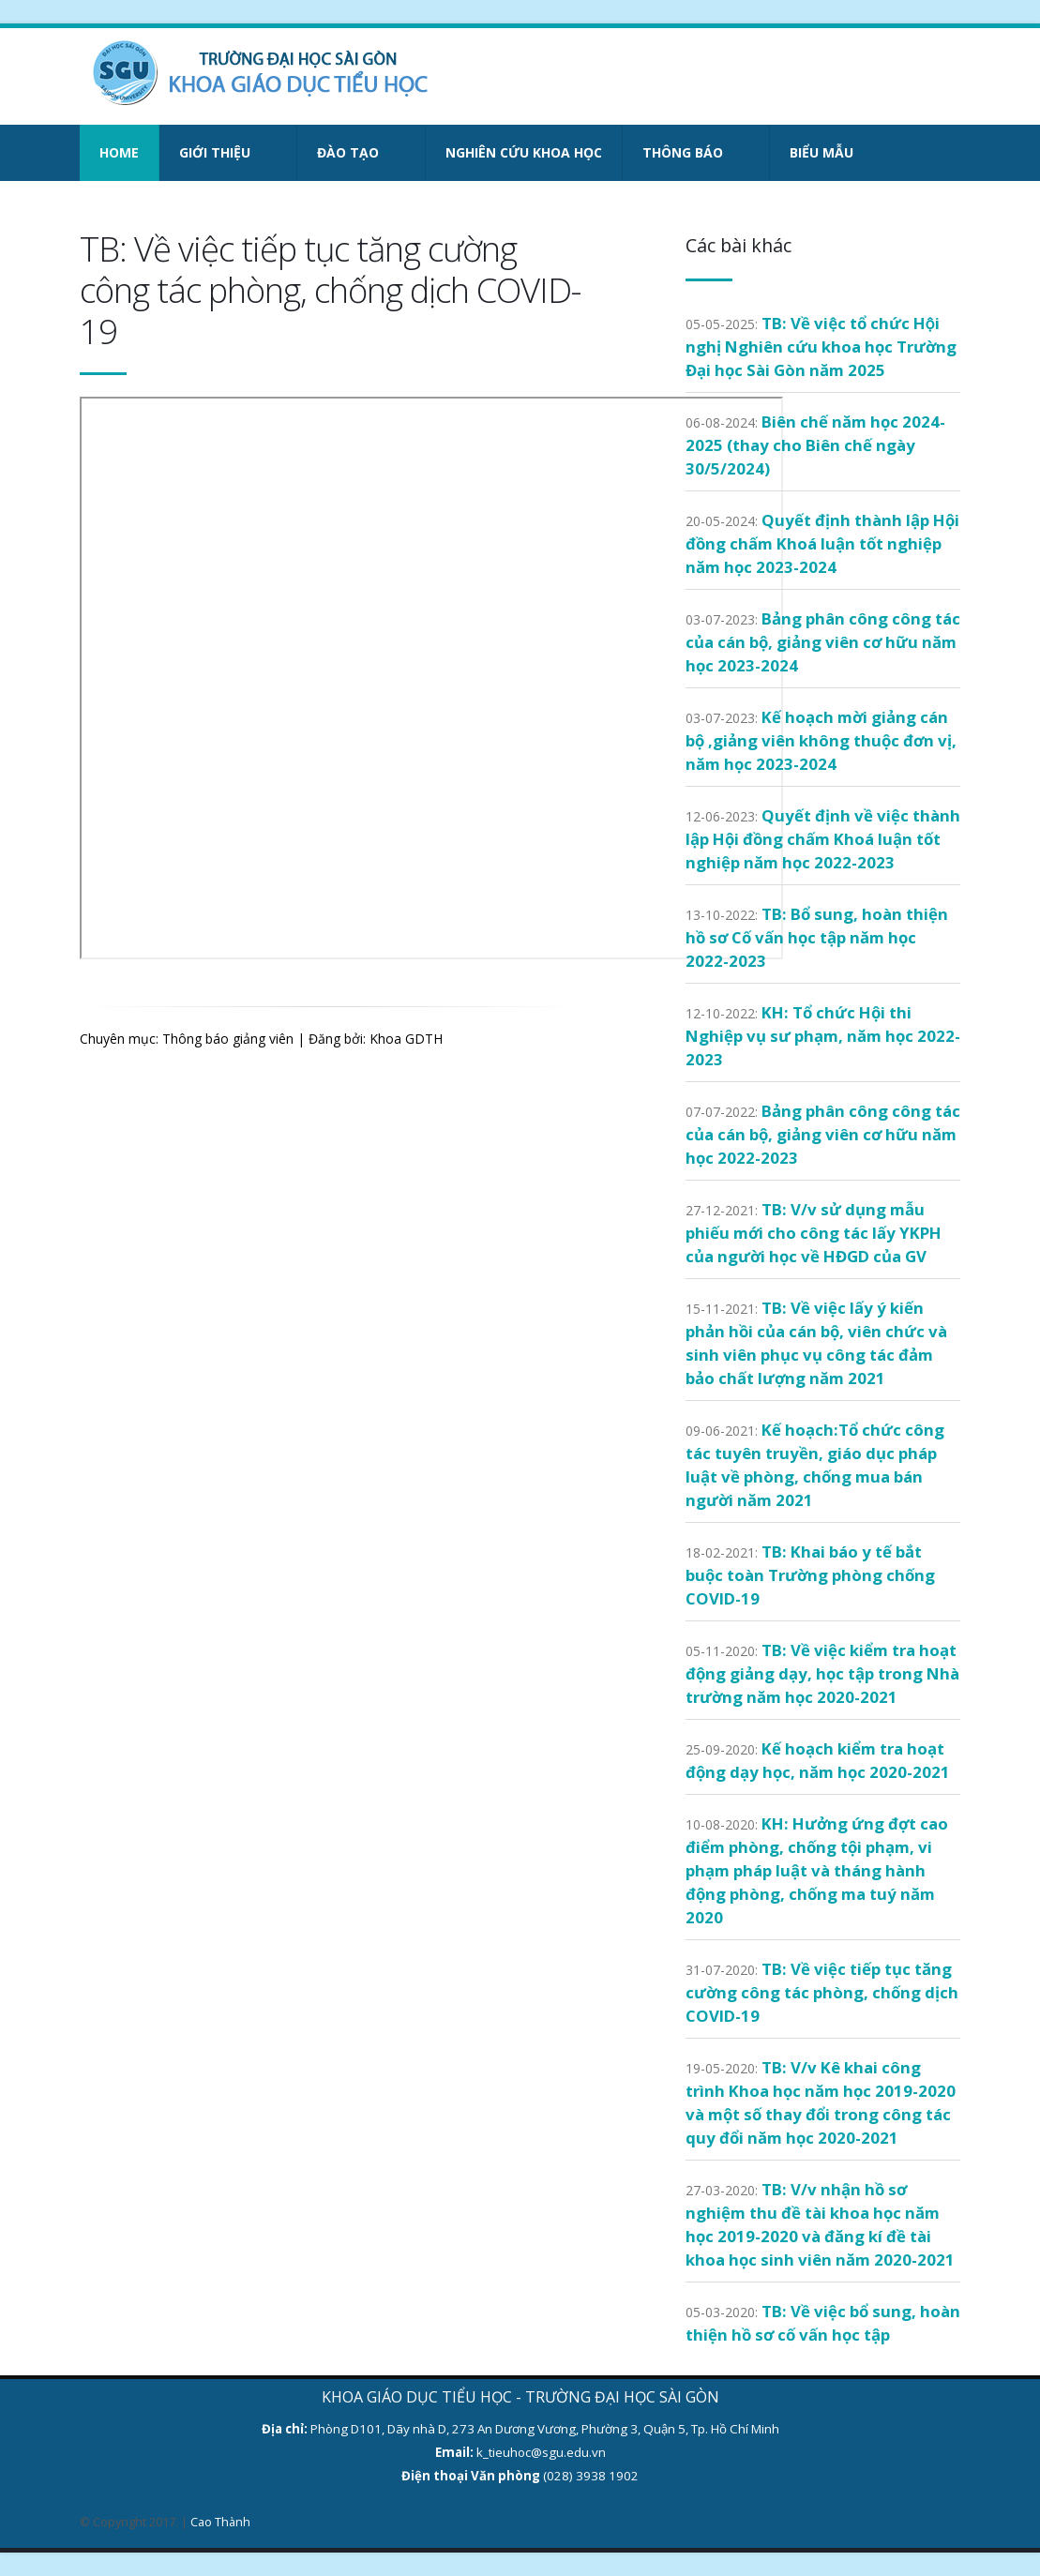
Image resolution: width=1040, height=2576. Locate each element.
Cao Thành (220, 2522)
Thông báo (682, 152)
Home (119, 152)
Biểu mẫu (821, 152)
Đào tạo (348, 152)
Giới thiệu (214, 152)
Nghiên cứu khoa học (523, 152)
